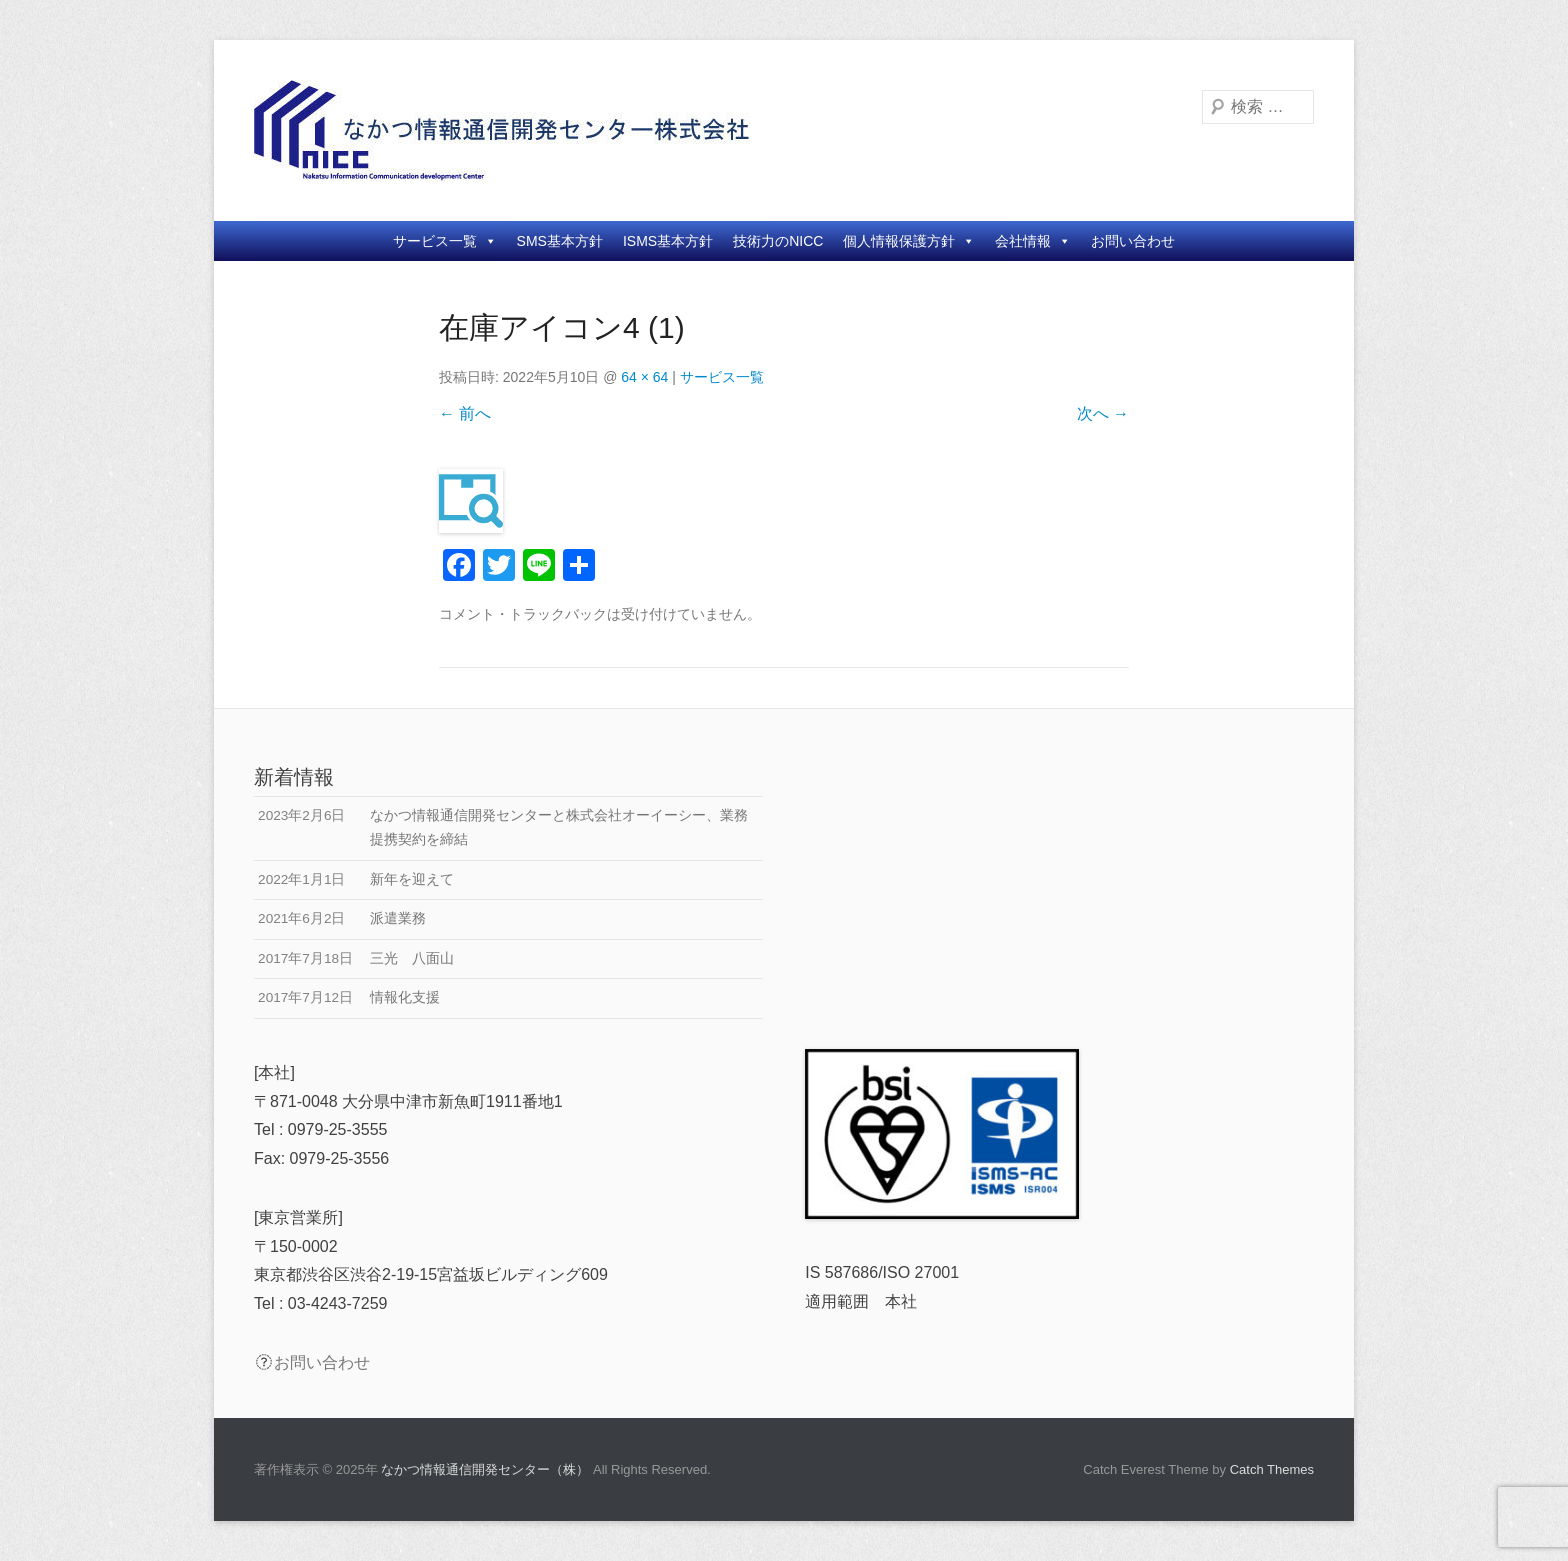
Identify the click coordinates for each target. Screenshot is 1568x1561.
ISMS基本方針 (668, 241)
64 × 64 (644, 377)
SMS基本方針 (560, 241)
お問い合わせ (1133, 241)
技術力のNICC (778, 241)
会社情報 (1033, 241)
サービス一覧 (445, 241)
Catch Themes (1272, 1469)
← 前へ (465, 413)
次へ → (1103, 413)
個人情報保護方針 (909, 241)
